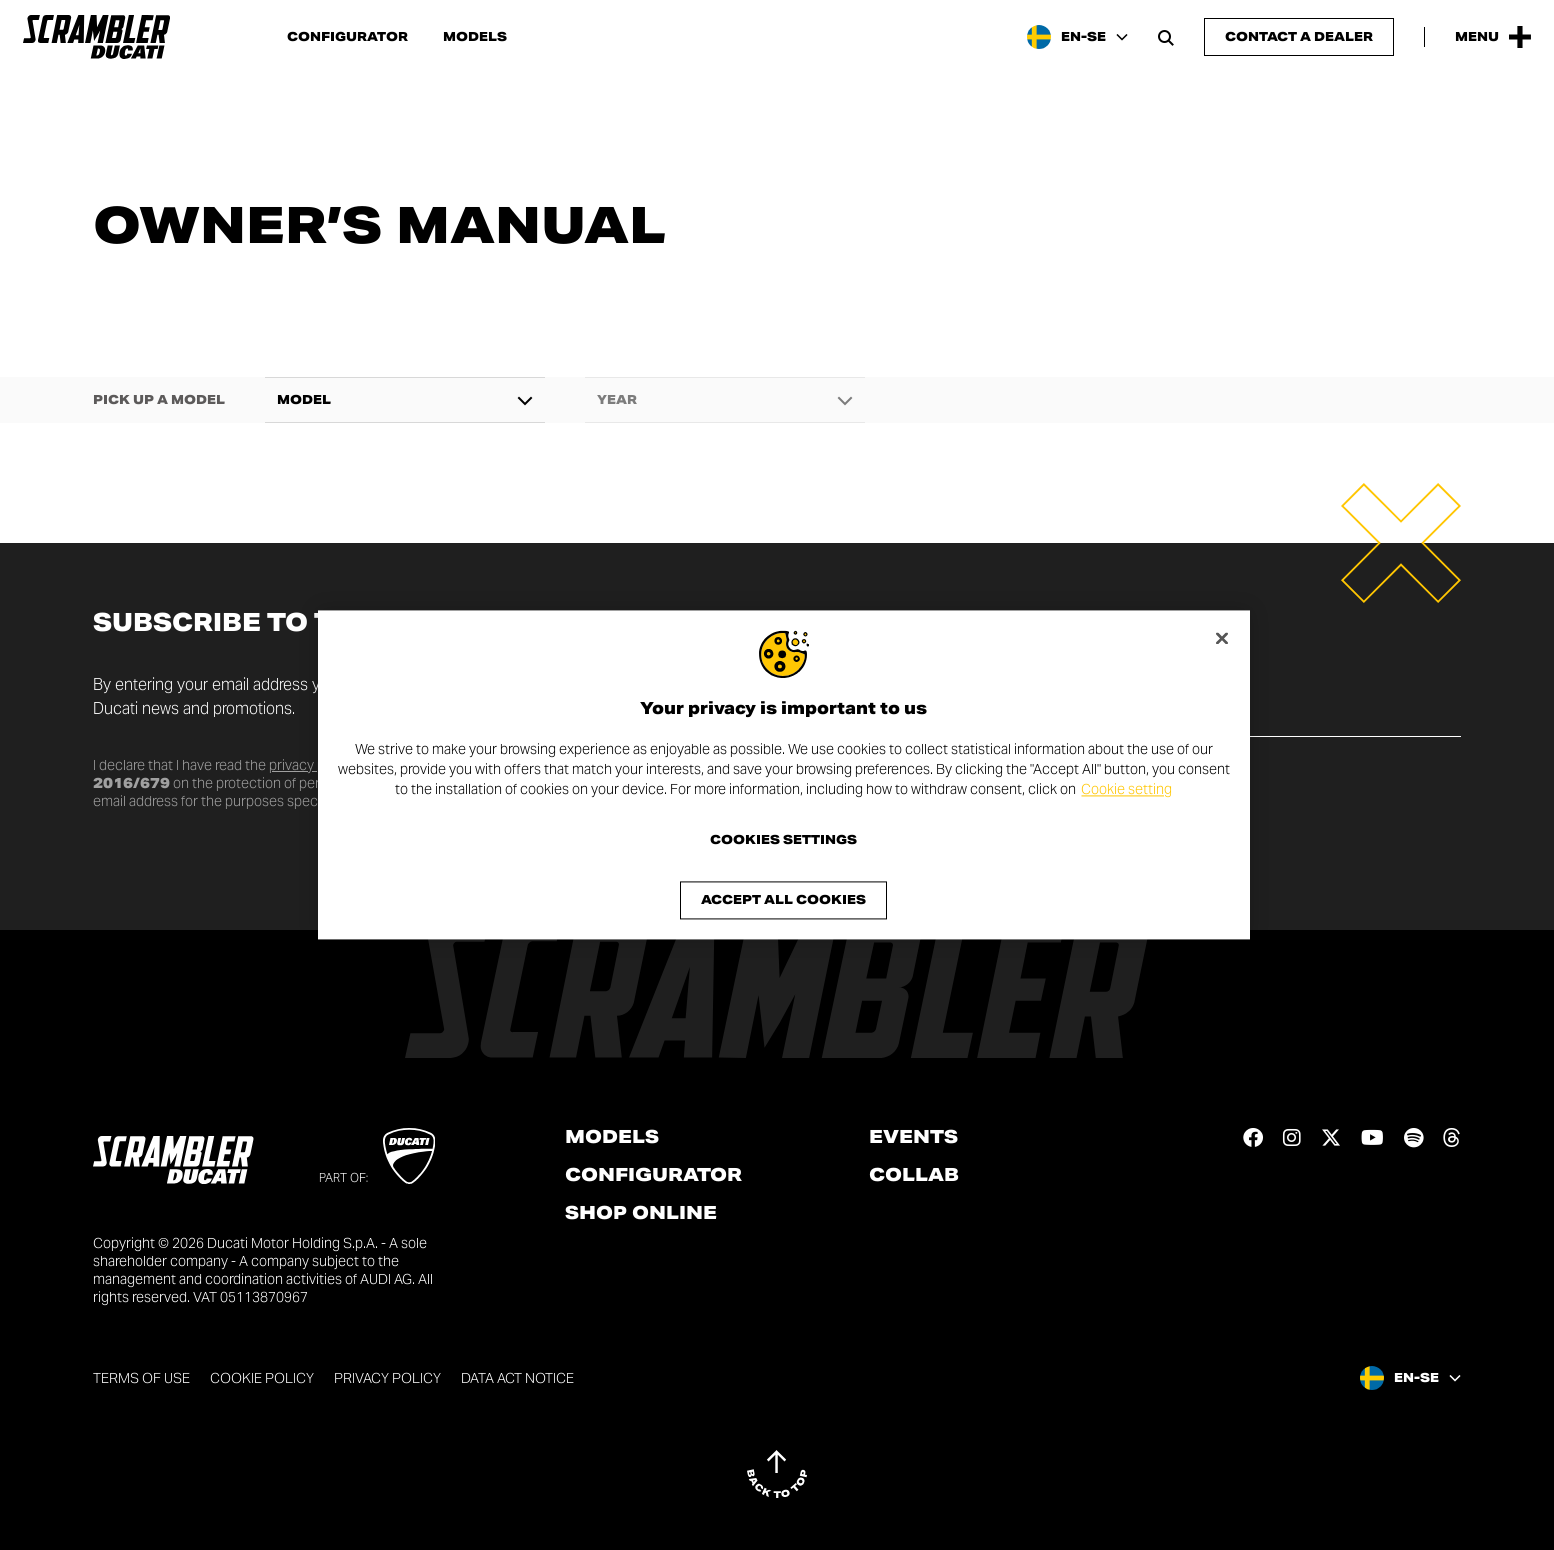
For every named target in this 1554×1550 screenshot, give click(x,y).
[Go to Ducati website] (409, 1156)
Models (475, 37)
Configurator (347, 37)
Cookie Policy (262, 1378)
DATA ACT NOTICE (517, 1378)
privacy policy (311, 765)
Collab (914, 1175)
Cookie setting (1126, 789)
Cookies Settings (783, 841)
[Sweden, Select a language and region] (1077, 37)
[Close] (1222, 638)
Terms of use (141, 1378)
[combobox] (405, 400)
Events (913, 1137)
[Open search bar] (1166, 37)
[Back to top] (777, 1474)
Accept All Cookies (783, 900)
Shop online (641, 1213)
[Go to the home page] (96, 37)
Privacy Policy (387, 1378)
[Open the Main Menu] (1493, 37)
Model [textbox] (304, 400)
